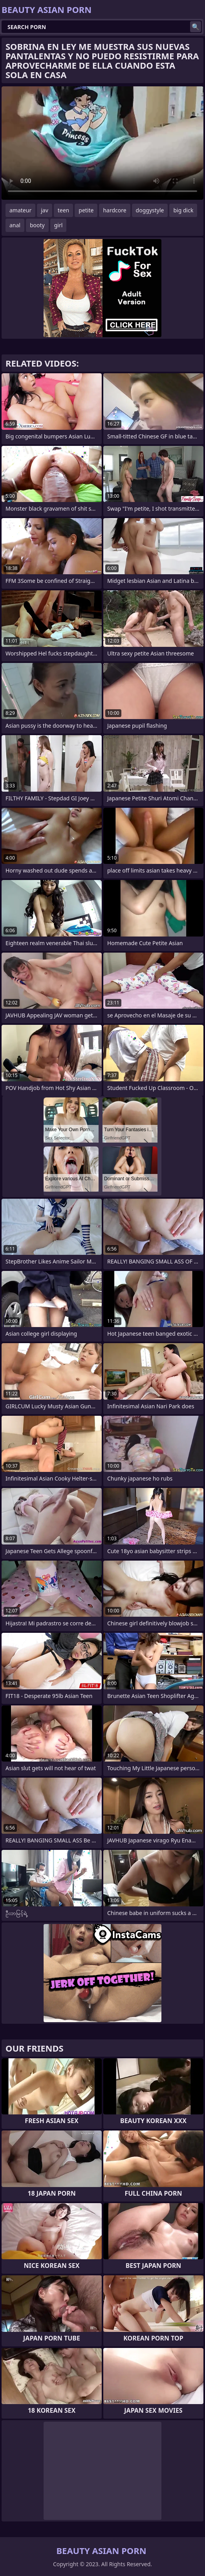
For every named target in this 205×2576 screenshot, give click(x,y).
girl (58, 225)
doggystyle (150, 210)
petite (86, 210)
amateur (20, 210)
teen (64, 210)
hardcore (114, 210)
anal (14, 225)
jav (44, 210)
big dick (183, 210)
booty (37, 225)
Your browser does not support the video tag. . (102, 143)
